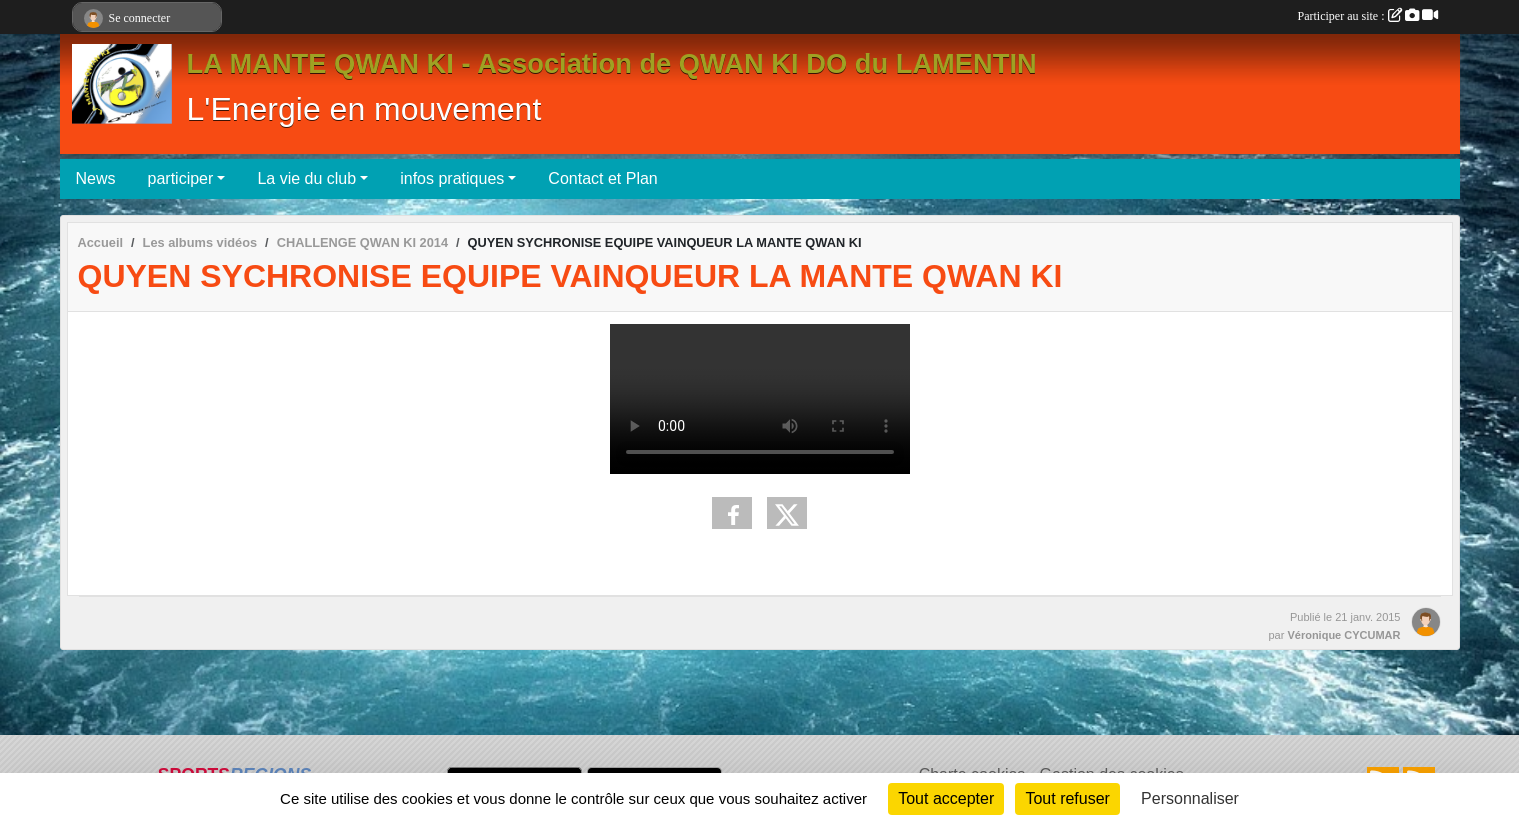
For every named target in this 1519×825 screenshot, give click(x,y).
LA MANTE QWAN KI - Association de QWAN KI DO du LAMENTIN (612, 63)
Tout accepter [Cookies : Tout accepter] (946, 798)
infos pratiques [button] (452, 178)
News (96, 178)
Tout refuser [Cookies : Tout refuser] (1067, 798)
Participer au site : (1368, 16)
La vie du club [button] (306, 178)
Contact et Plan (602, 178)
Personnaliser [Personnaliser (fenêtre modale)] (1190, 798)
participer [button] (181, 178)
